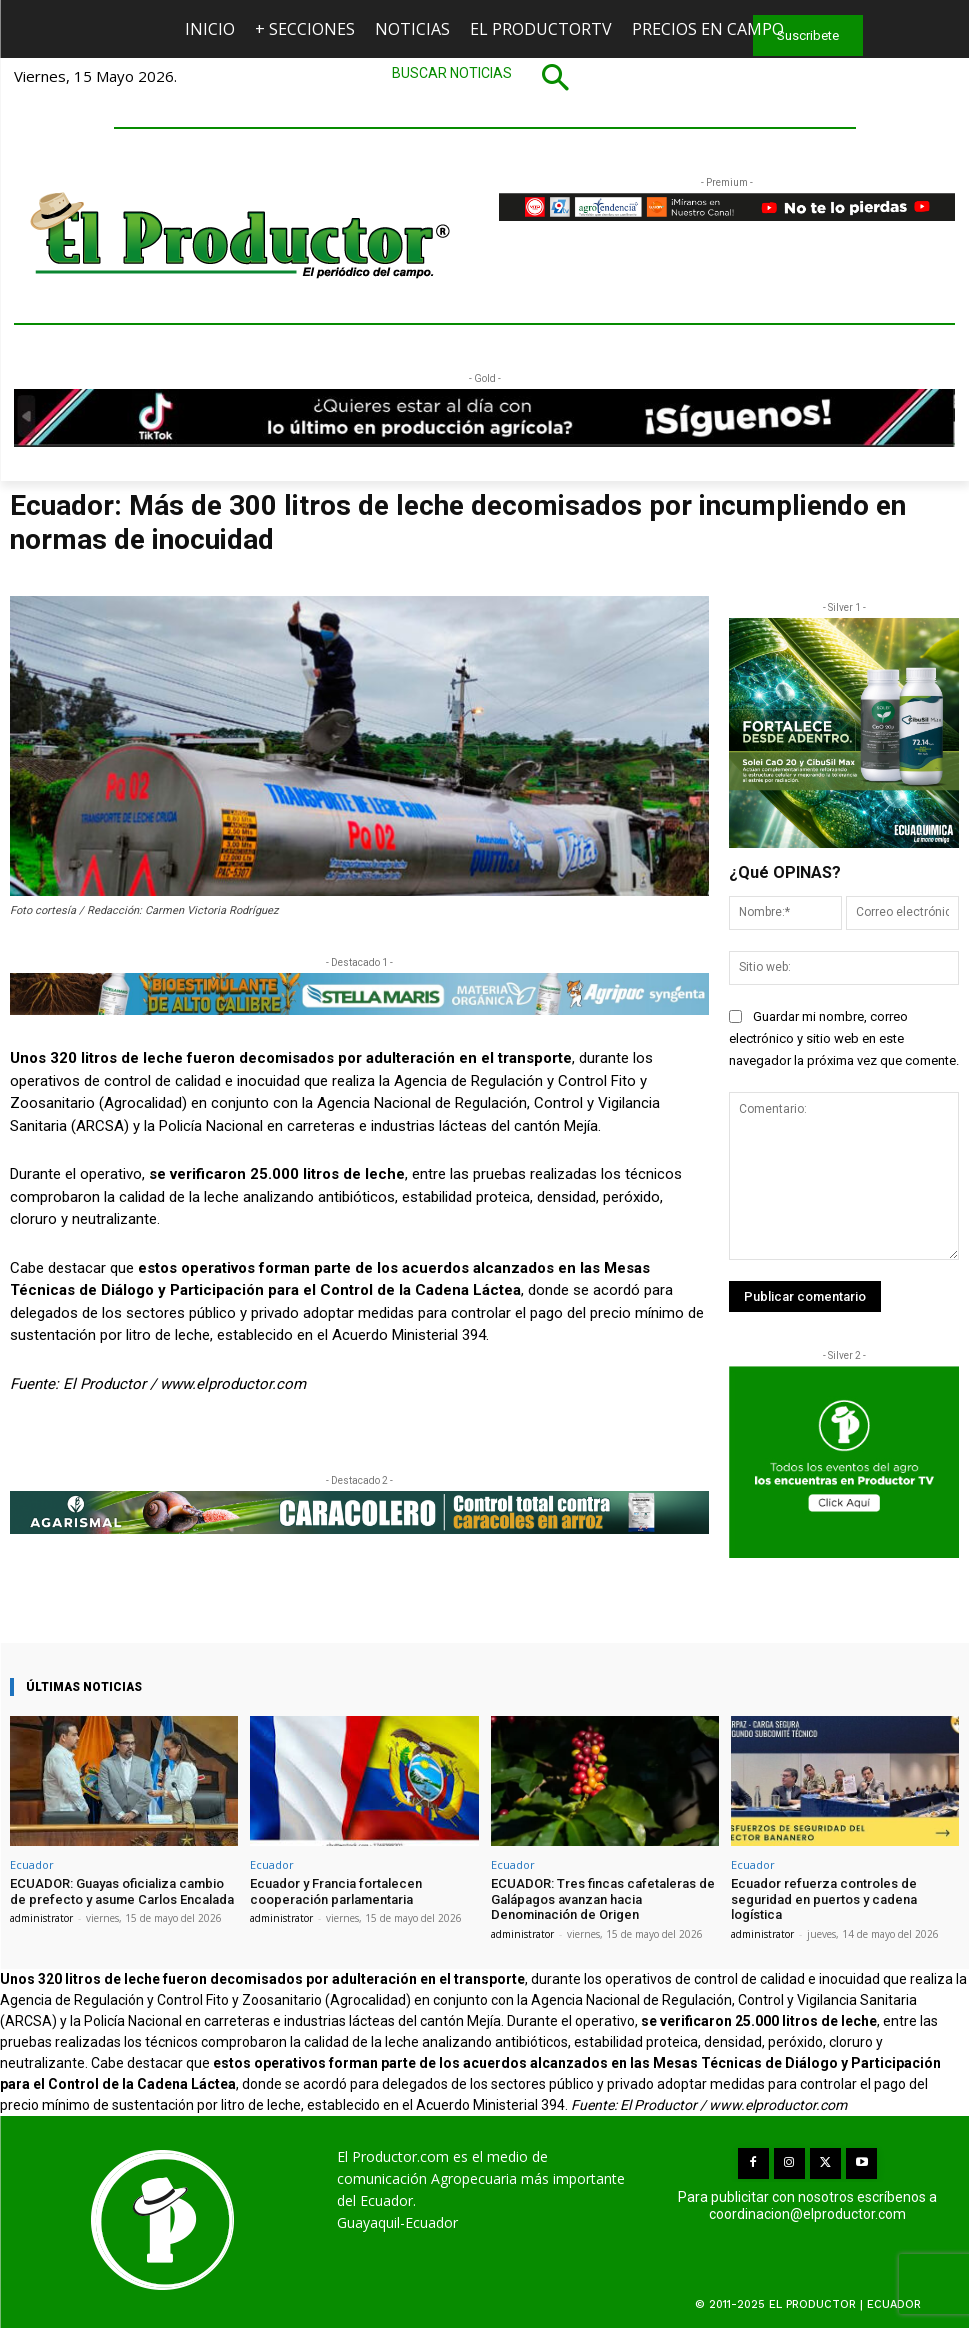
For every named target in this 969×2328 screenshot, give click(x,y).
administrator (41, 1918)
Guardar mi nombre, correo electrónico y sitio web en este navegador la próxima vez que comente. (844, 1038)
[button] (485, 77)
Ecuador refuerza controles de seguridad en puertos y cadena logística (824, 1899)
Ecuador (32, 1864)
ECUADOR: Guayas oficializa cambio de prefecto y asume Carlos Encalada (122, 1891)
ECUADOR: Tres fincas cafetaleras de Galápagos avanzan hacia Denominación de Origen (603, 1899)
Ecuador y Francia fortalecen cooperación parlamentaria (336, 1891)
